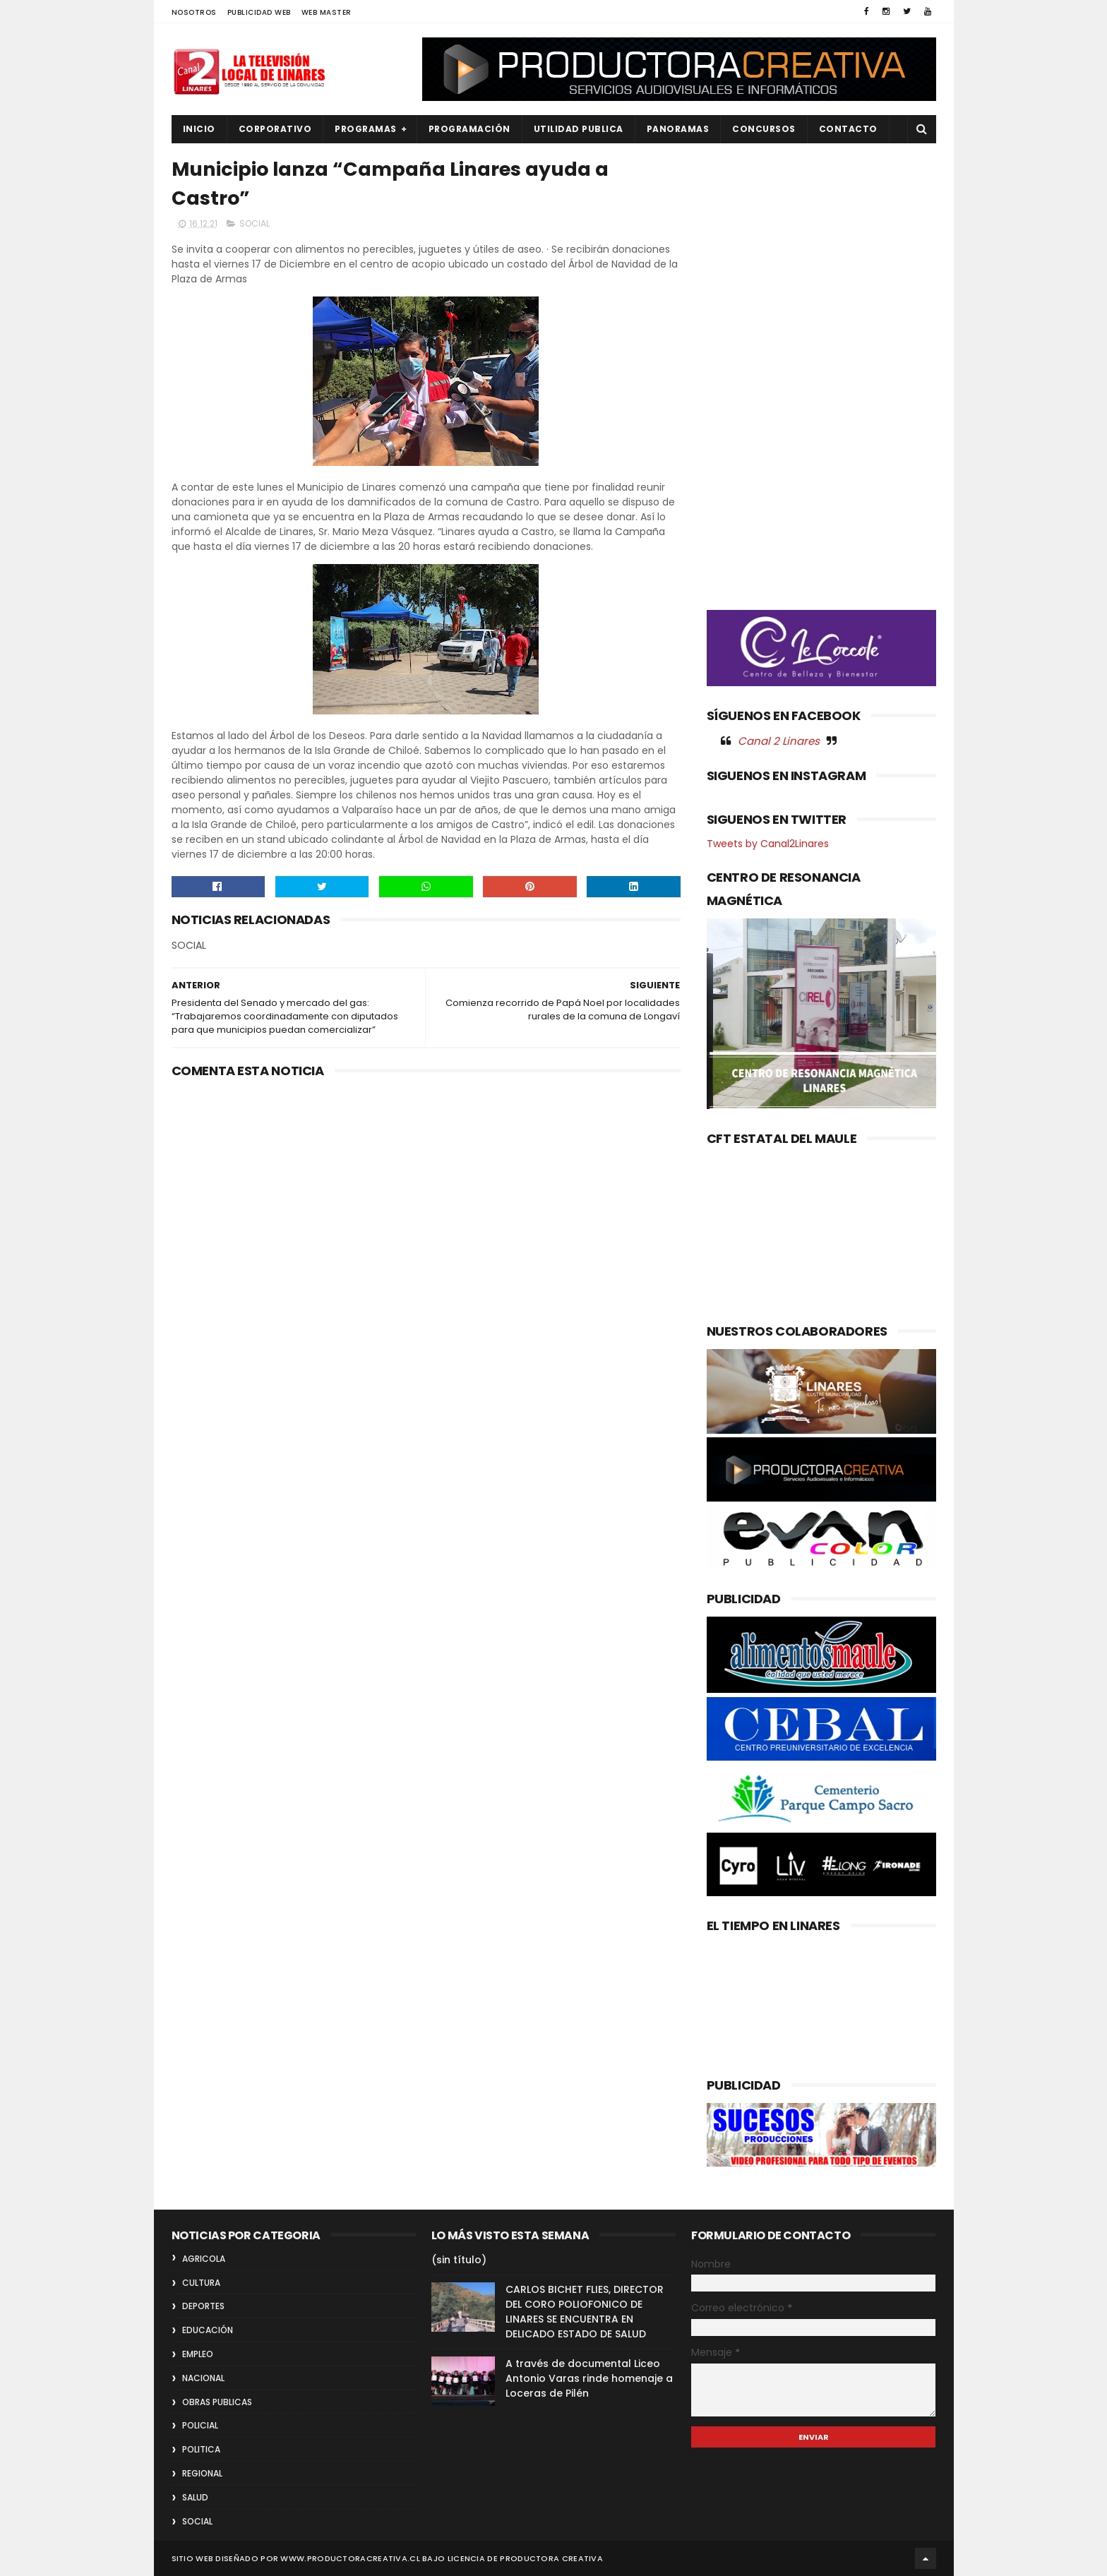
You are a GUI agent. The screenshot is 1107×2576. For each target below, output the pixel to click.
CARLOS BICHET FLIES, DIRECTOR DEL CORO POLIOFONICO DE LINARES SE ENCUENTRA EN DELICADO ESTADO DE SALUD (584, 2311)
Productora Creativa (551, 2558)
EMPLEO (197, 2354)
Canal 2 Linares (779, 740)
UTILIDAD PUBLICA (578, 129)
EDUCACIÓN (207, 2330)
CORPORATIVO (275, 129)
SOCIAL (254, 223)
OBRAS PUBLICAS (217, 2402)
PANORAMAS (678, 129)
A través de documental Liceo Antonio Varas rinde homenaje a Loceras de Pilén (589, 2378)
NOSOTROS (194, 12)
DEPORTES (203, 2306)
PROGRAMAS (366, 129)
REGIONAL (202, 2473)
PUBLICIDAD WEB (259, 12)
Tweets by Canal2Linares (768, 844)
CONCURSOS (764, 129)
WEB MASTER (326, 12)
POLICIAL (200, 2425)
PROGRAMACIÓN (469, 129)
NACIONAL (203, 2378)
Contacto (848, 129)
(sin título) (458, 2260)
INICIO (199, 129)
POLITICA (201, 2449)
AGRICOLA (203, 2259)
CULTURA (201, 2283)
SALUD (195, 2497)
